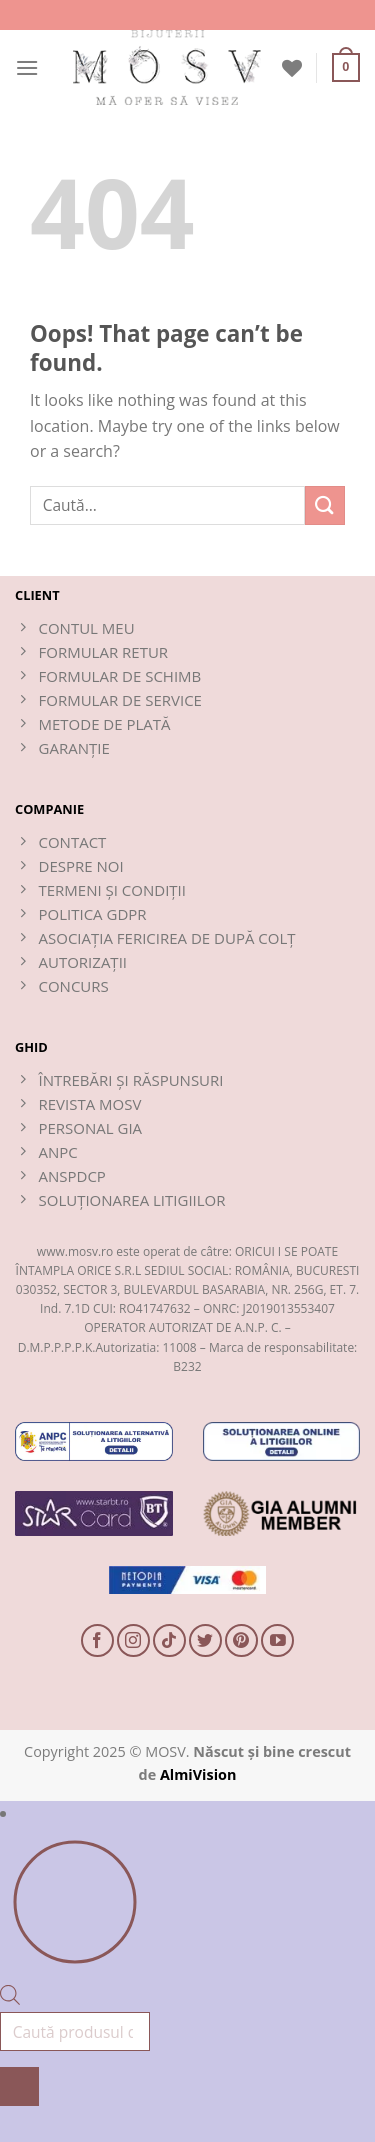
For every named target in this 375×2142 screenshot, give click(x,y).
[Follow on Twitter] (205, 1640)
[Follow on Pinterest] (241, 1640)
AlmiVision (198, 1774)
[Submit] (325, 505)
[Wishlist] (292, 68)
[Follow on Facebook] (97, 1640)
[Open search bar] (10, 1999)
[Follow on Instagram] (133, 1640)
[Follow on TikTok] (169, 1640)
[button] (27, 67)
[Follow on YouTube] (277, 1640)
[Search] (19, 2086)
